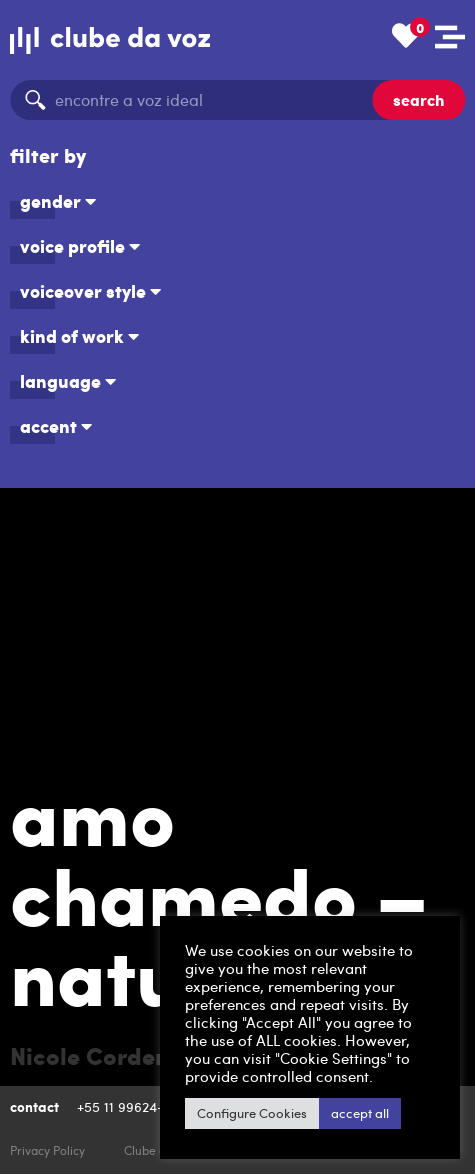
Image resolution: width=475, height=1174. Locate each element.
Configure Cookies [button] (252, 1113)
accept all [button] (360, 1113)
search (418, 99)
